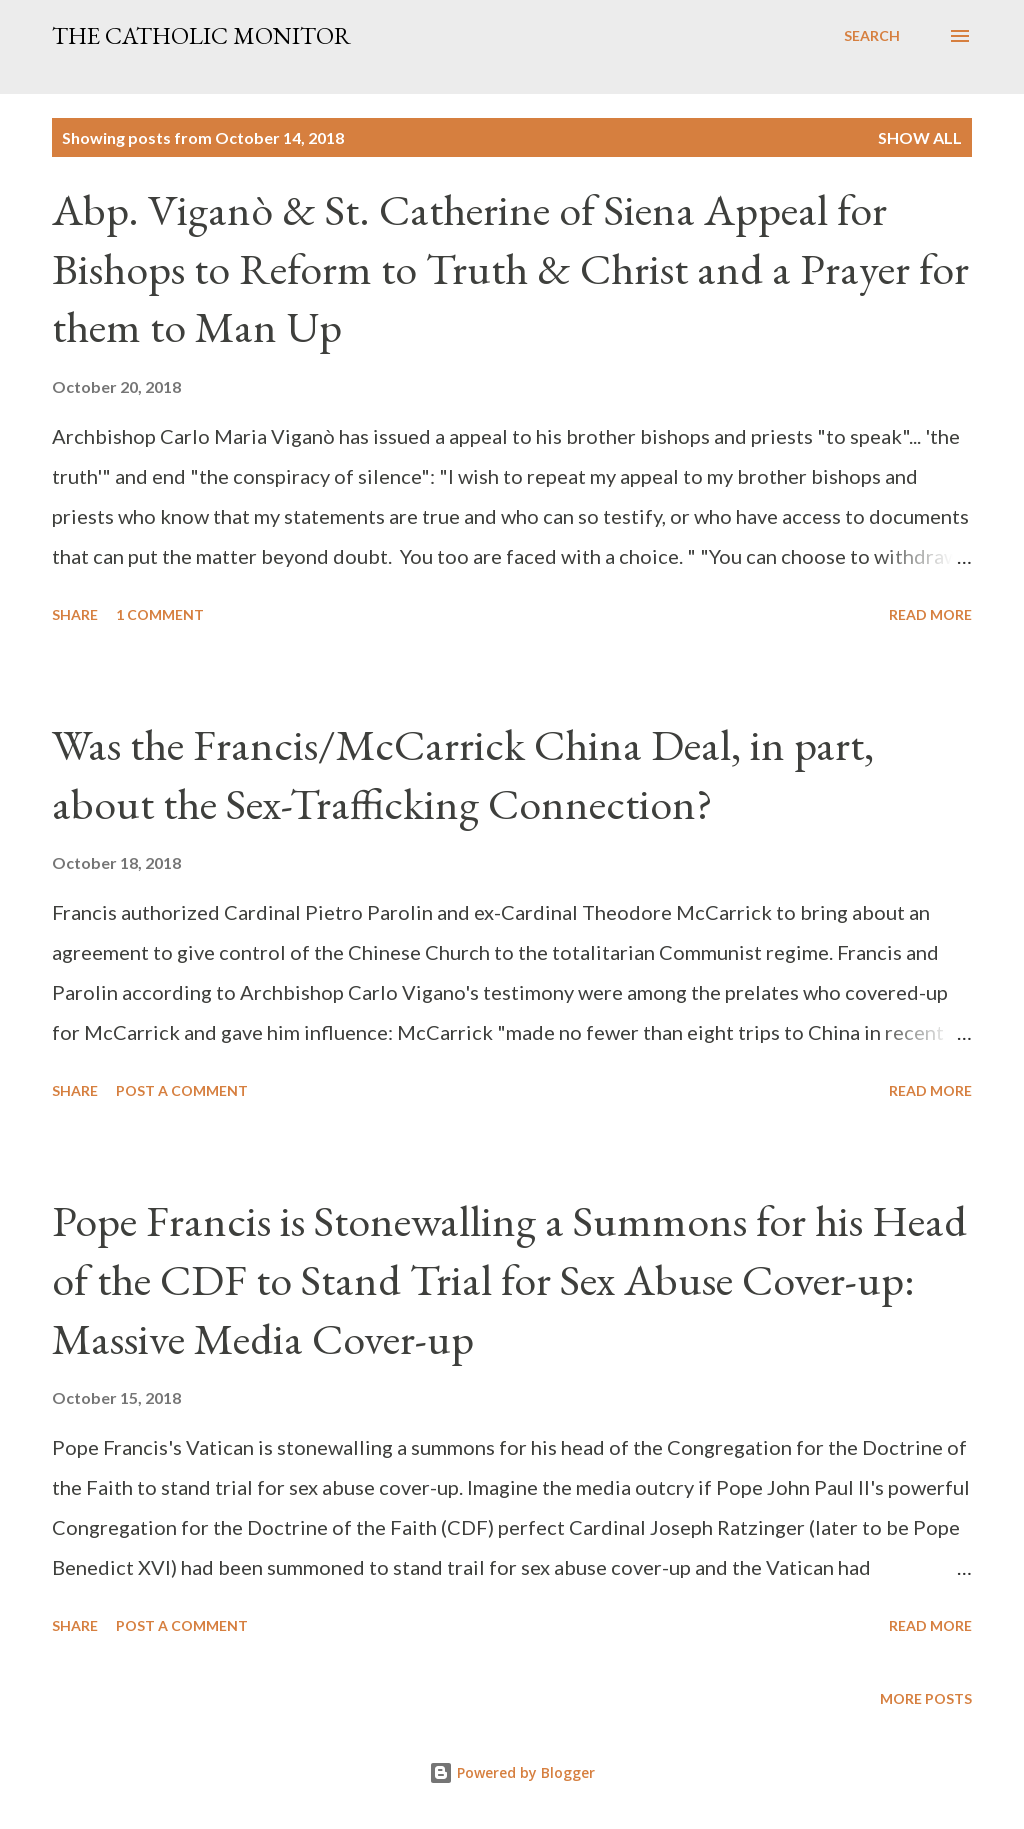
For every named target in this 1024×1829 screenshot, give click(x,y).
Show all (920, 137)
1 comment (160, 614)
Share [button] (75, 614)
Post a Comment (182, 1090)
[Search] (872, 36)
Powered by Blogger (512, 1772)
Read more (930, 614)
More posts (926, 1698)
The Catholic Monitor (201, 35)
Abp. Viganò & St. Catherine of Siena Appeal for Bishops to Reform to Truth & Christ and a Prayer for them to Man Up (510, 268)
